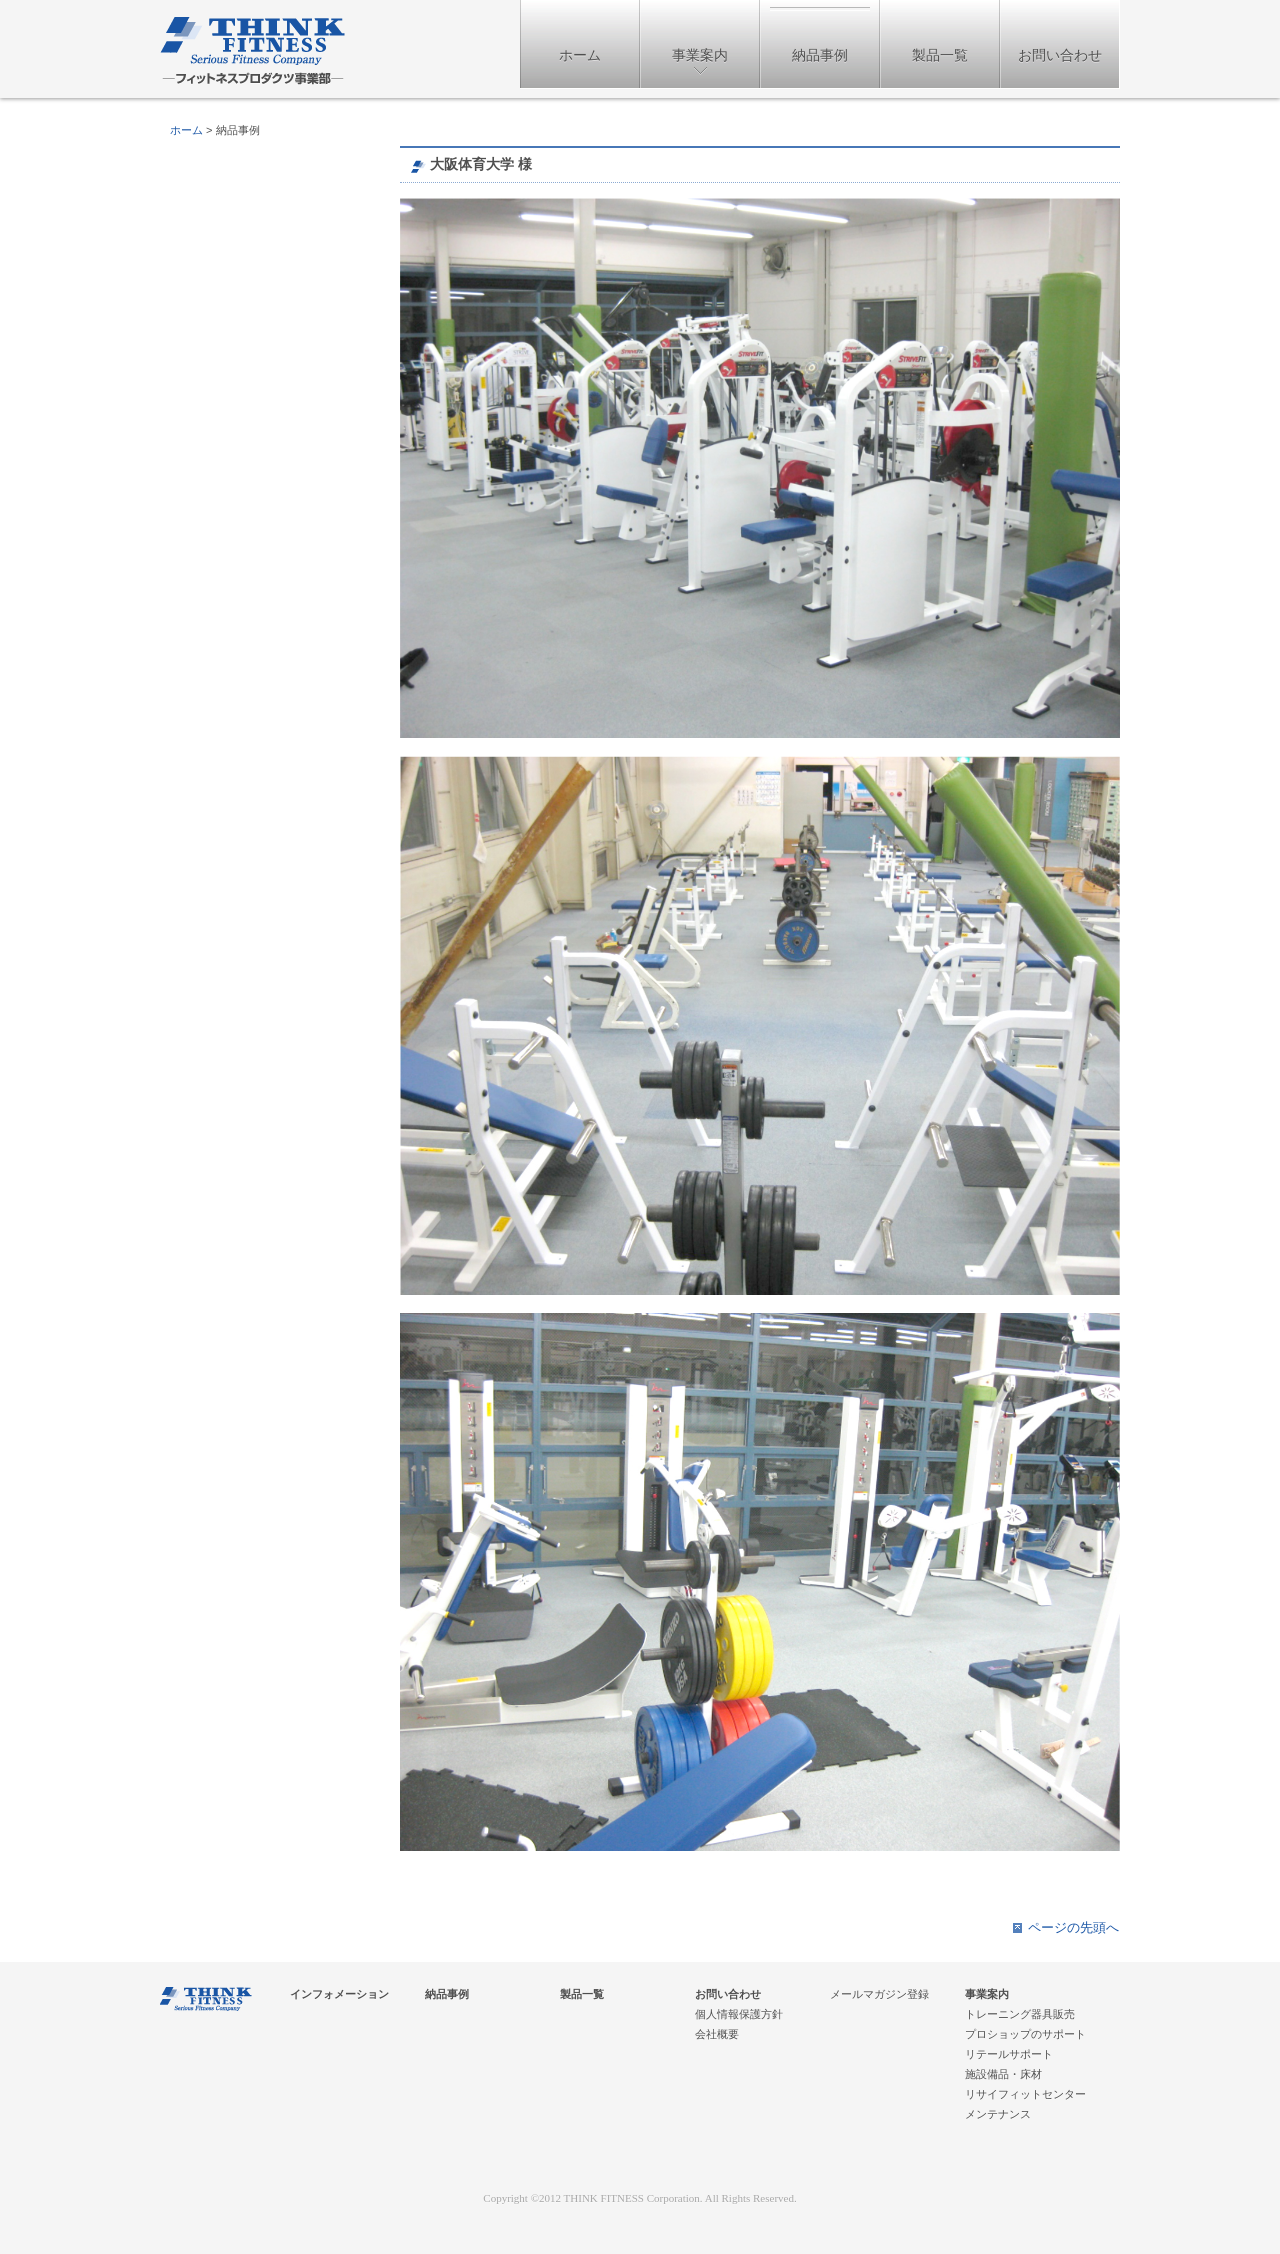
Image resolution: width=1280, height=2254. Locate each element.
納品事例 (820, 55)
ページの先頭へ (1073, 1927)
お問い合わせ (1060, 55)
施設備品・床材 (1003, 2074)
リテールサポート (1009, 2054)
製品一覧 (940, 55)
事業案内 (700, 55)
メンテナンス (998, 2114)
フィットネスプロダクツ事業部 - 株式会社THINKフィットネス (252, 51)
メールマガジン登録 (879, 1994)
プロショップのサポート (1025, 2034)
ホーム (580, 55)
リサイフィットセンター (1025, 2094)
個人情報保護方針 (739, 2014)
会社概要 (717, 2034)
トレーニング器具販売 (1020, 2014)
